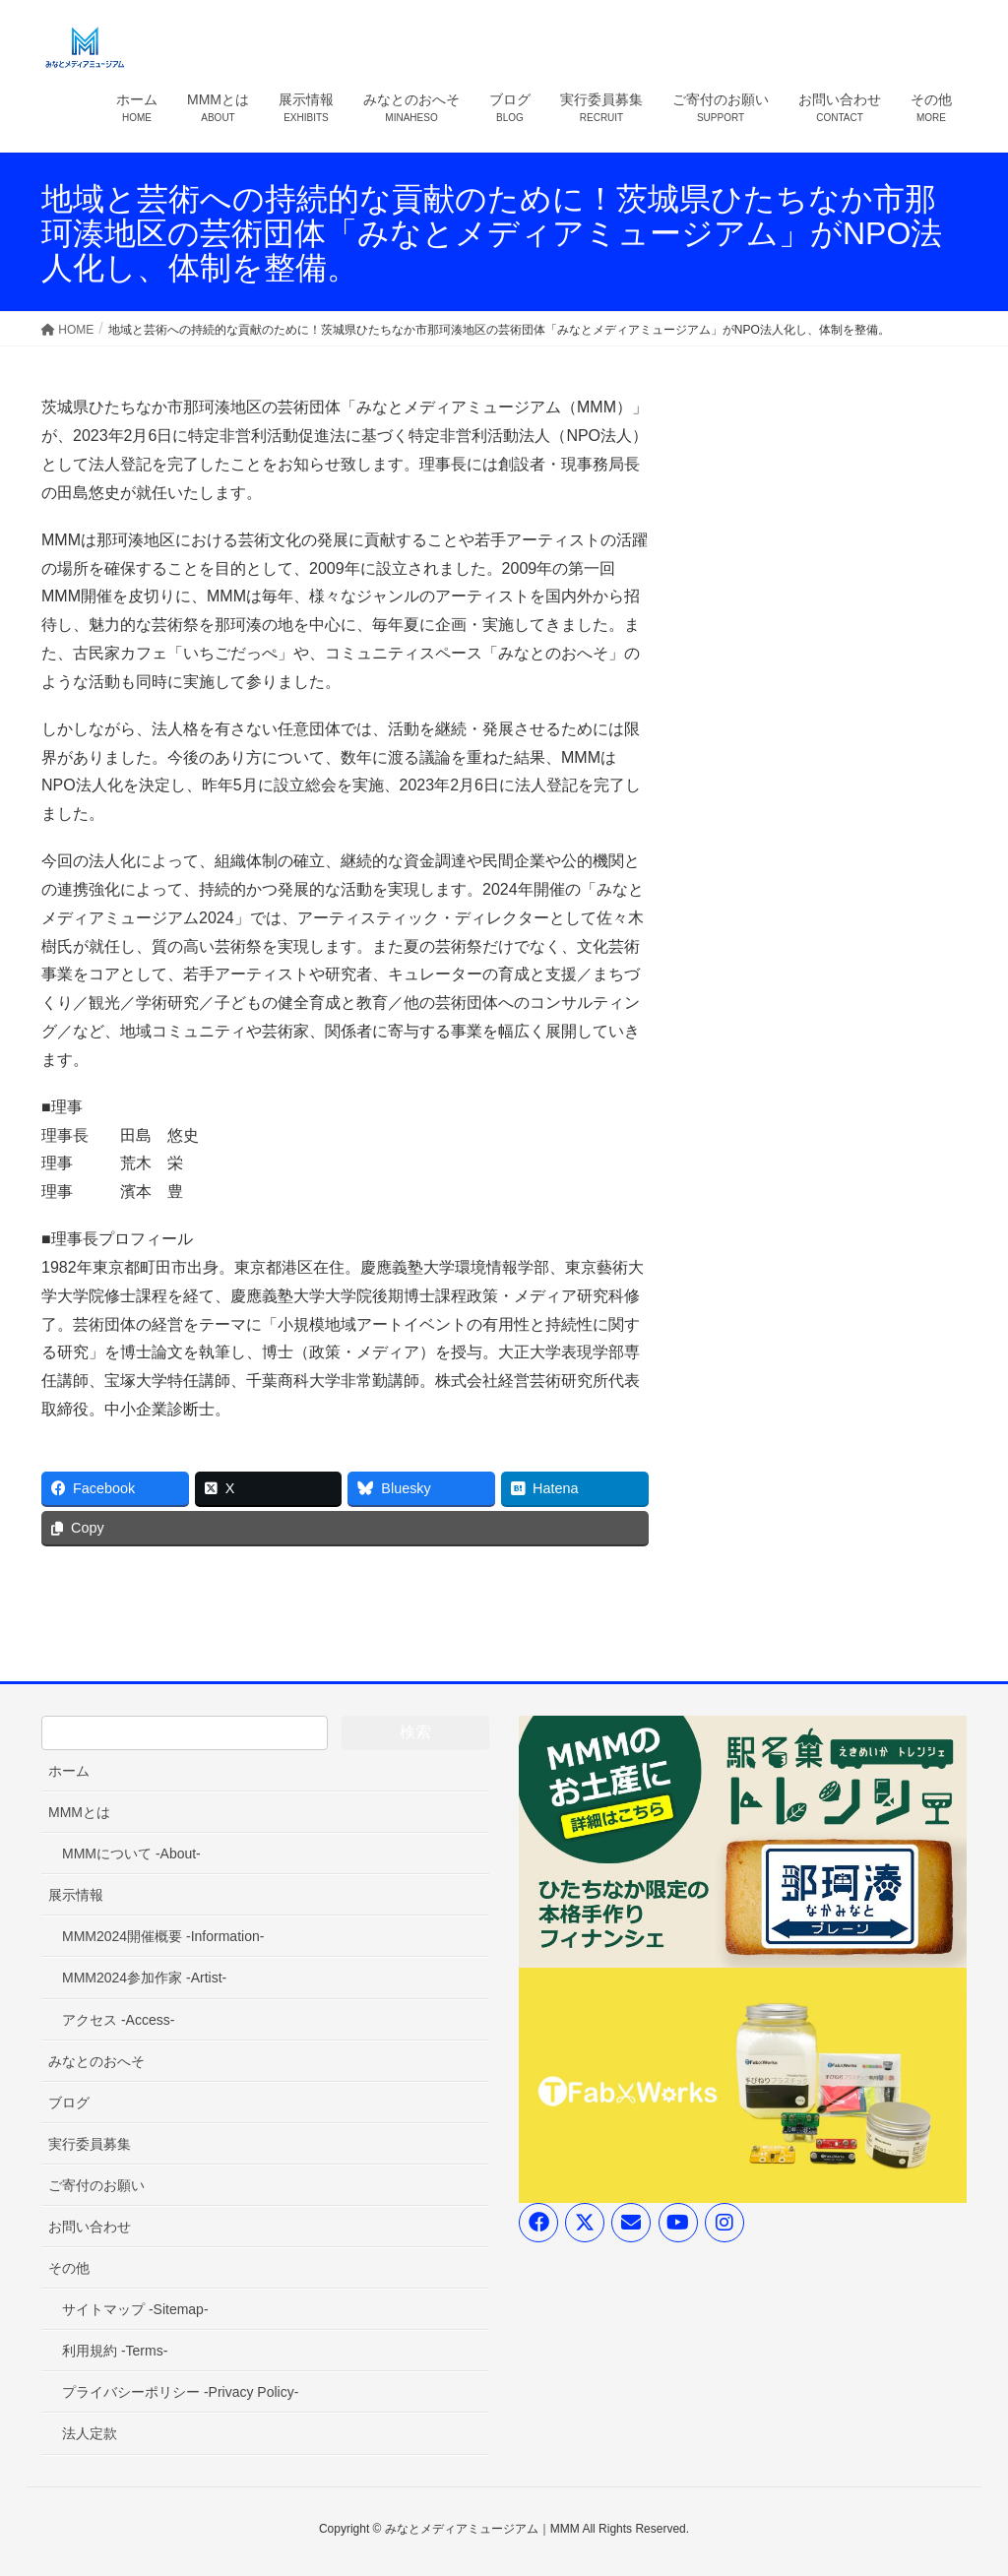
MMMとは (79, 1812)
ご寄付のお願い (96, 2185)
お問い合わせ (89, 2226)
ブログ (69, 2102)
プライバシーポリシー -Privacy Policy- (180, 2392)
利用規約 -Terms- (114, 2350)
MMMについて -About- (131, 1853)
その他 (69, 2268)
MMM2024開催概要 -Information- (163, 1936)
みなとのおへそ (96, 2061)
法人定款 (89, 2433)
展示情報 (75, 1895)
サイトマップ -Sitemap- (135, 2309)
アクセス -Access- (118, 2020)
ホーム (69, 1771)
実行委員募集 (89, 2144)
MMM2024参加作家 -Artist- (144, 1977)
